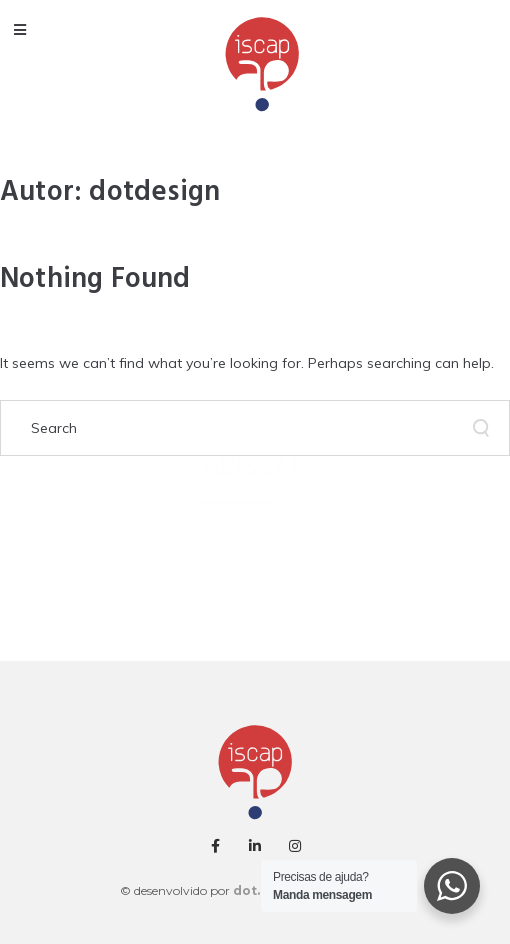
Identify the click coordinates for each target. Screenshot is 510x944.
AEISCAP (255, 467)
